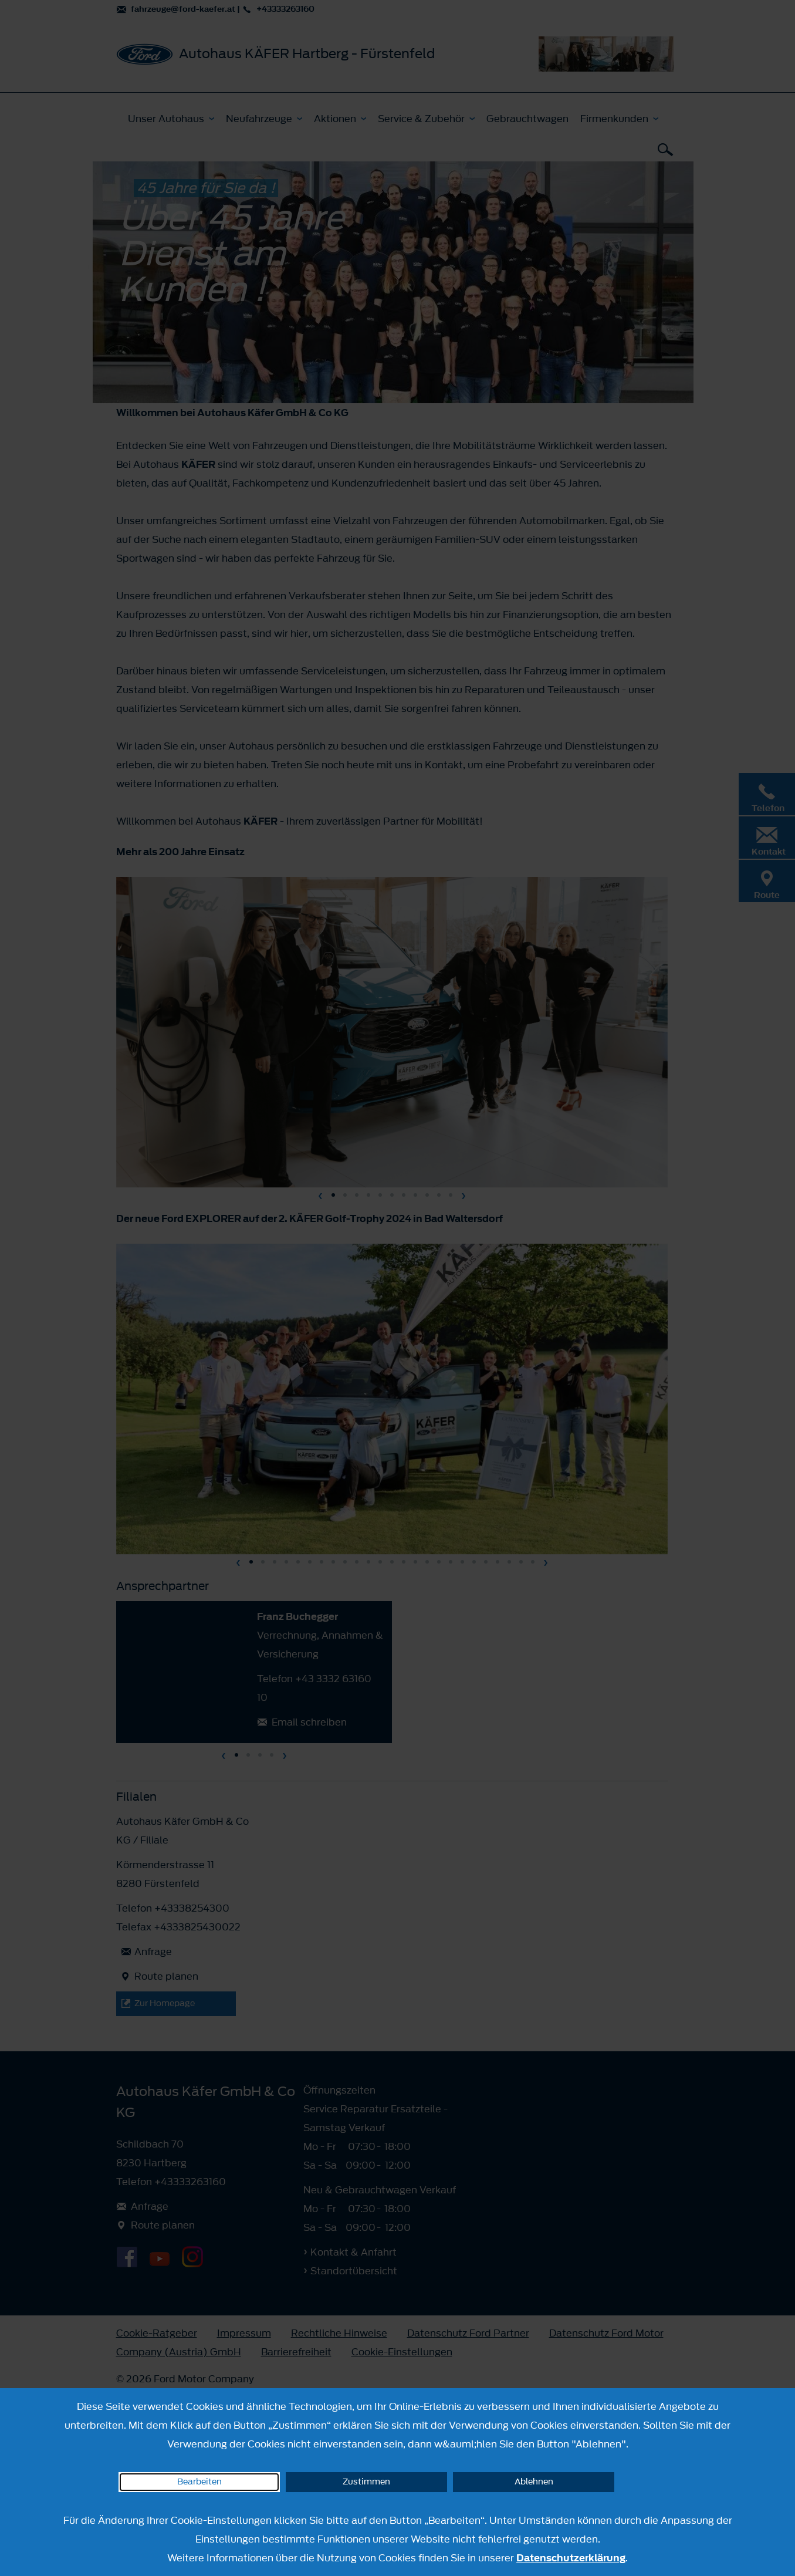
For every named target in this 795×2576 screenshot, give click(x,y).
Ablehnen (534, 2482)
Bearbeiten (199, 2482)
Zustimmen (366, 2482)
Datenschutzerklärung (570, 2558)
